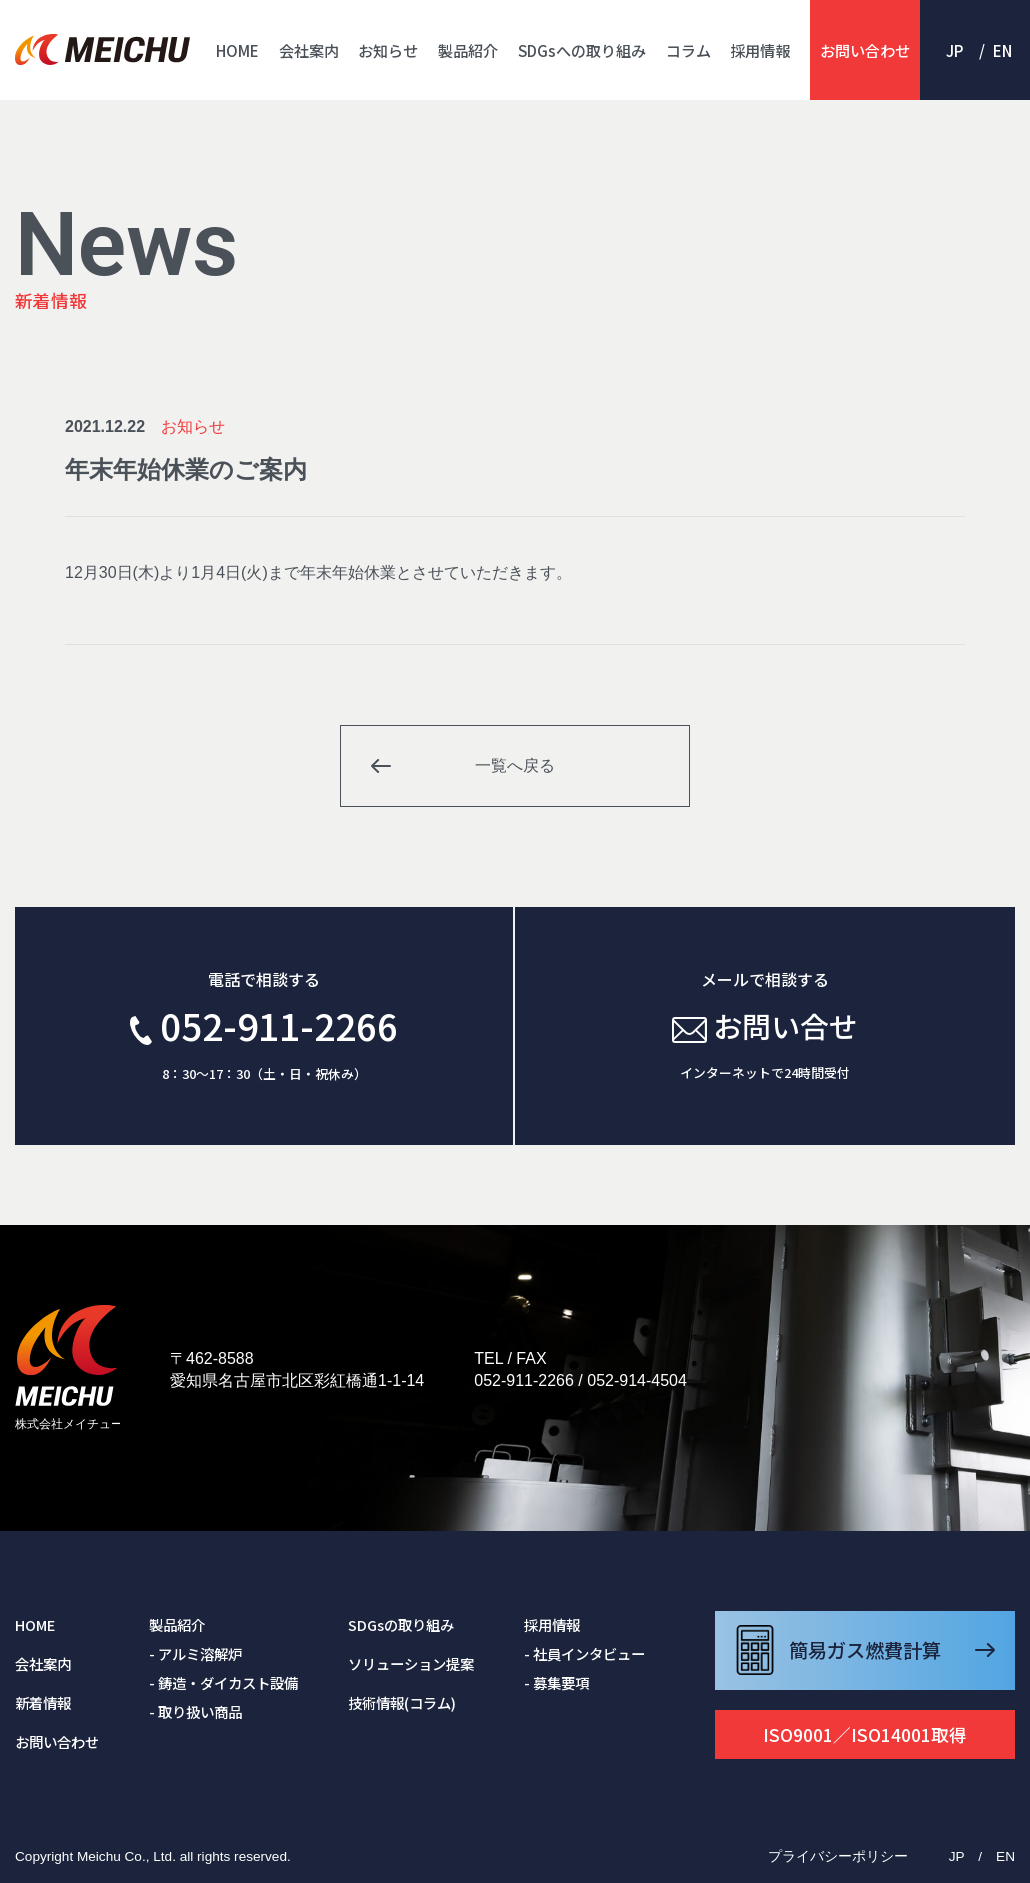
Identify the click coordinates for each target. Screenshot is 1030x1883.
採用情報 (760, 50)
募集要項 (561, 1682)
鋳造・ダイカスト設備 (228, 1682)
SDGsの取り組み (401, 1624)
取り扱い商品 (200, 1711)
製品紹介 (468, 50)
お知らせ (388, 50)
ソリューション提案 (411, 1663)
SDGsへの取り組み (582, 50)
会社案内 (309, 50)
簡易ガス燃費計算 (865, 1650)
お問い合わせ (865, 50)
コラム (688, 50)
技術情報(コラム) (402, 1702)
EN (1002, 50)
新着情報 (43, 1702)
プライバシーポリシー (838, 1856)
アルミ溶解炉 (200, 1653)
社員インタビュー (589, 1653)
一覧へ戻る (515, 765)
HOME (237, 50)
